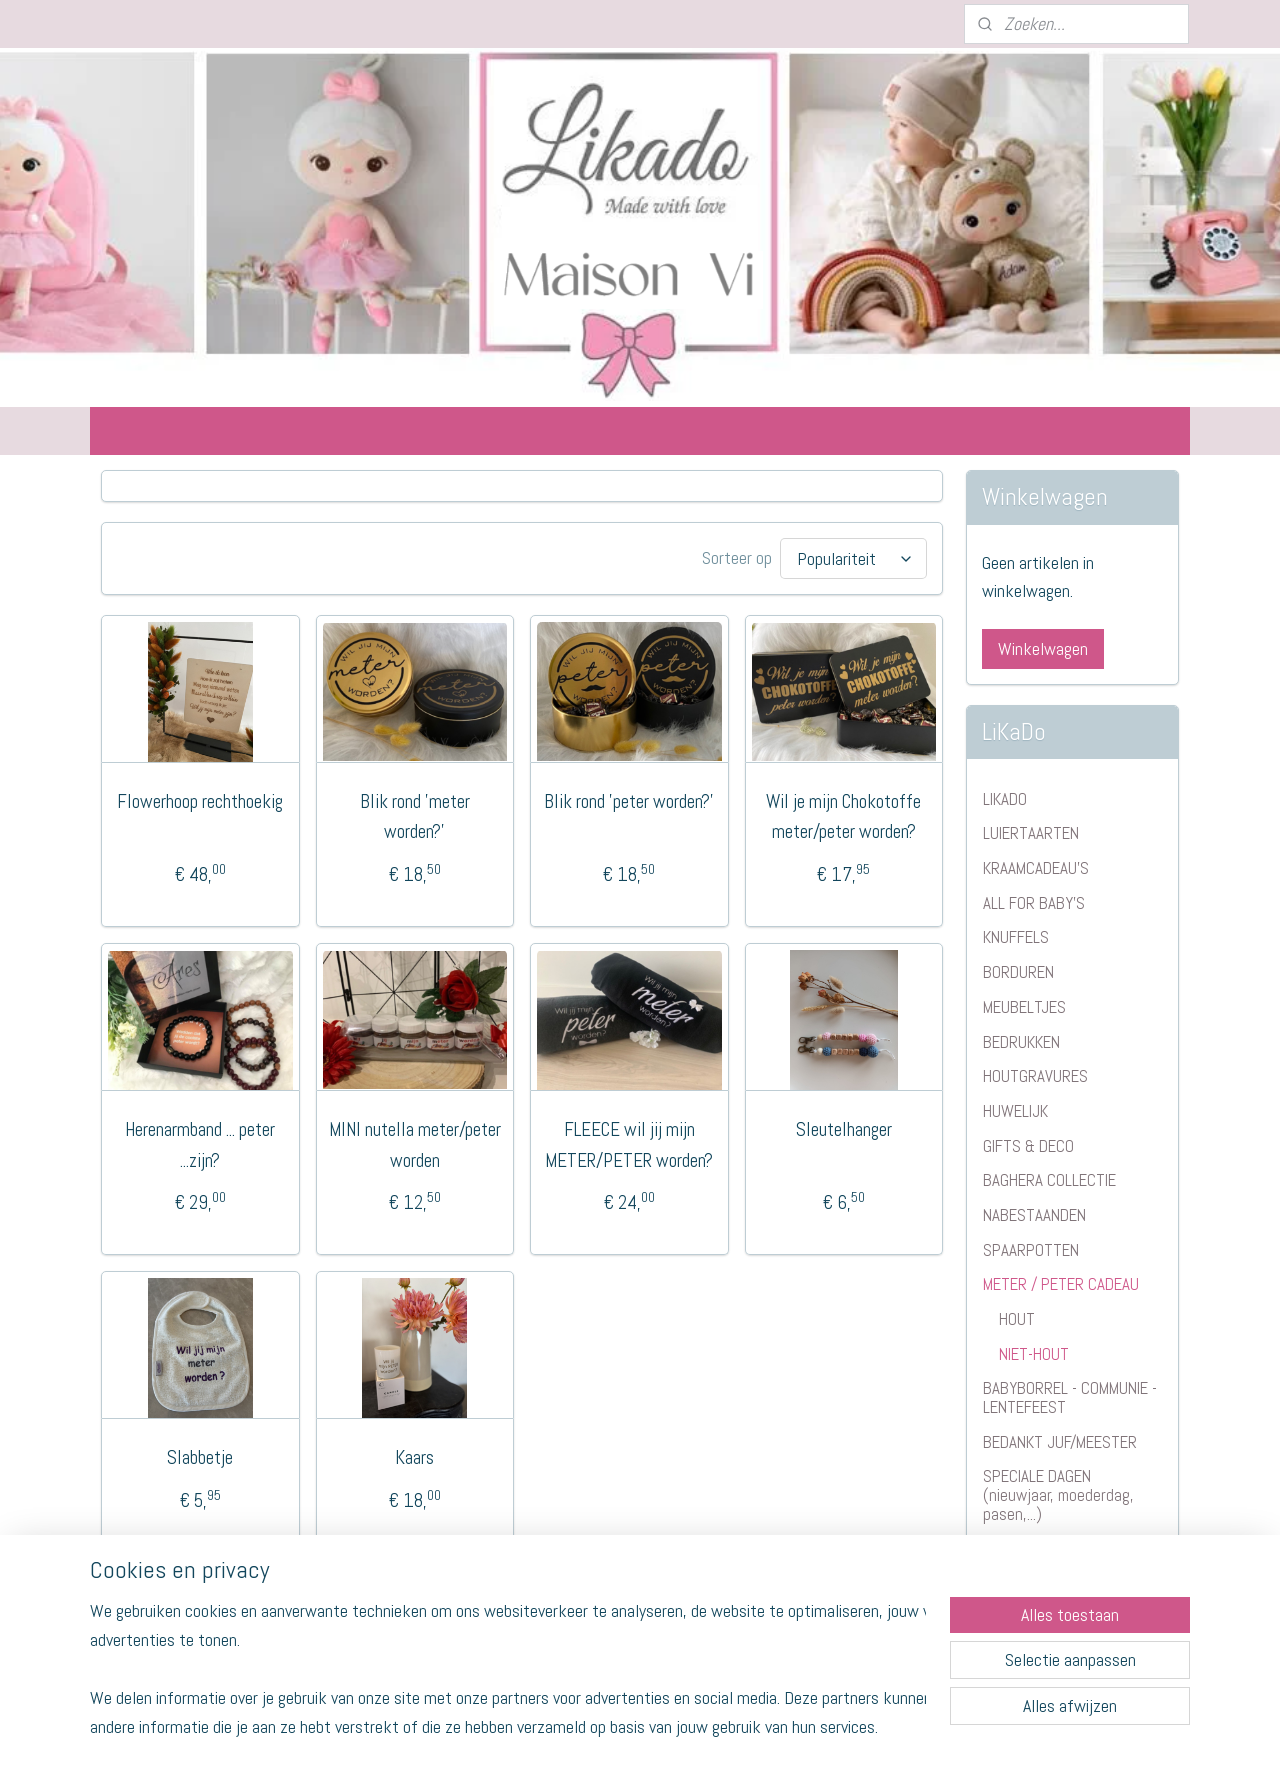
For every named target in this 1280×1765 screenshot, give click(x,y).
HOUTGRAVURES (1035, 1076)
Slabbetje (200, 1454)
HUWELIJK (1015, 1111)
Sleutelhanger (844, 1126)
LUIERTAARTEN (1031, 833)
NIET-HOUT (1034, 1354)
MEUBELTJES (1024, 1007)
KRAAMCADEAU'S (1036, 868)
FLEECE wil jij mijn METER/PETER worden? (629, 1141)
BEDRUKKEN (1021, 1042)
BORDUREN (1018, 972)
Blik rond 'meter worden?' (415, 813)
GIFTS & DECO (1028, 1146)
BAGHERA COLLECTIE (1049, 1180)
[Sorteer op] (853, 557)
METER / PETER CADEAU (1061, 1284)
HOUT (1017, 1319)
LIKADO (1005, 799)
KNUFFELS (1016, 937)
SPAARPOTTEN (1031, 1250)
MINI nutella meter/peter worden (415, 1141)
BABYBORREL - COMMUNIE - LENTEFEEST (1070, 1397)
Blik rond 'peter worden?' (629, 798)
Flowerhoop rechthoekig (200, 798)
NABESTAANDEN (1034, 1215)
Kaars (414, 1454)
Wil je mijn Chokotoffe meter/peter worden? (843, 813)
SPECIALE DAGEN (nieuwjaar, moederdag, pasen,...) (1058, 1494)
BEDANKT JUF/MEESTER (1060, 1442)
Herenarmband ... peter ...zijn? (200, 1141)
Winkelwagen (1043, 648)
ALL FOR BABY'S (1034, 903)
